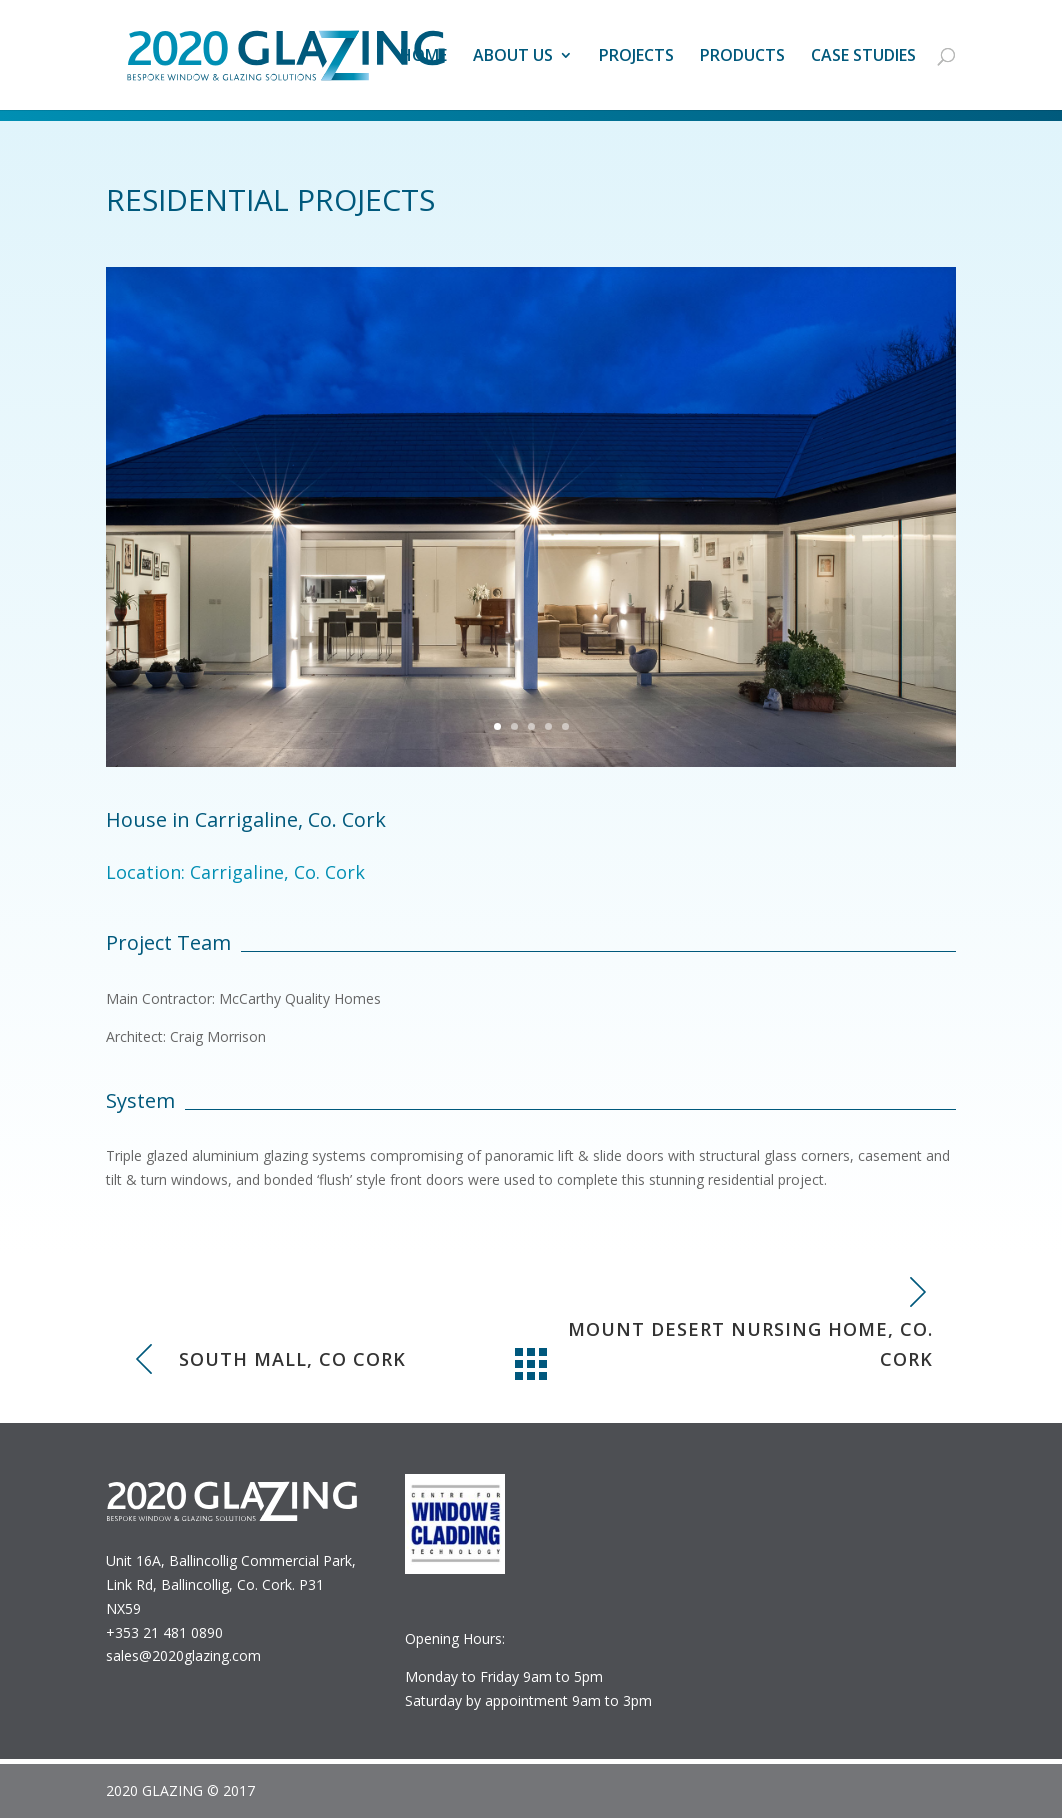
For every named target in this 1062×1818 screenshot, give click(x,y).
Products (742, 57)
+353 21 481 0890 (164, 1632)
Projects (636, 57)
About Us (513, 57)
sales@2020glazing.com (183, 1655)
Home (423, 57)
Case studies (863, 57)
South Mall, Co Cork (292, 1359)
